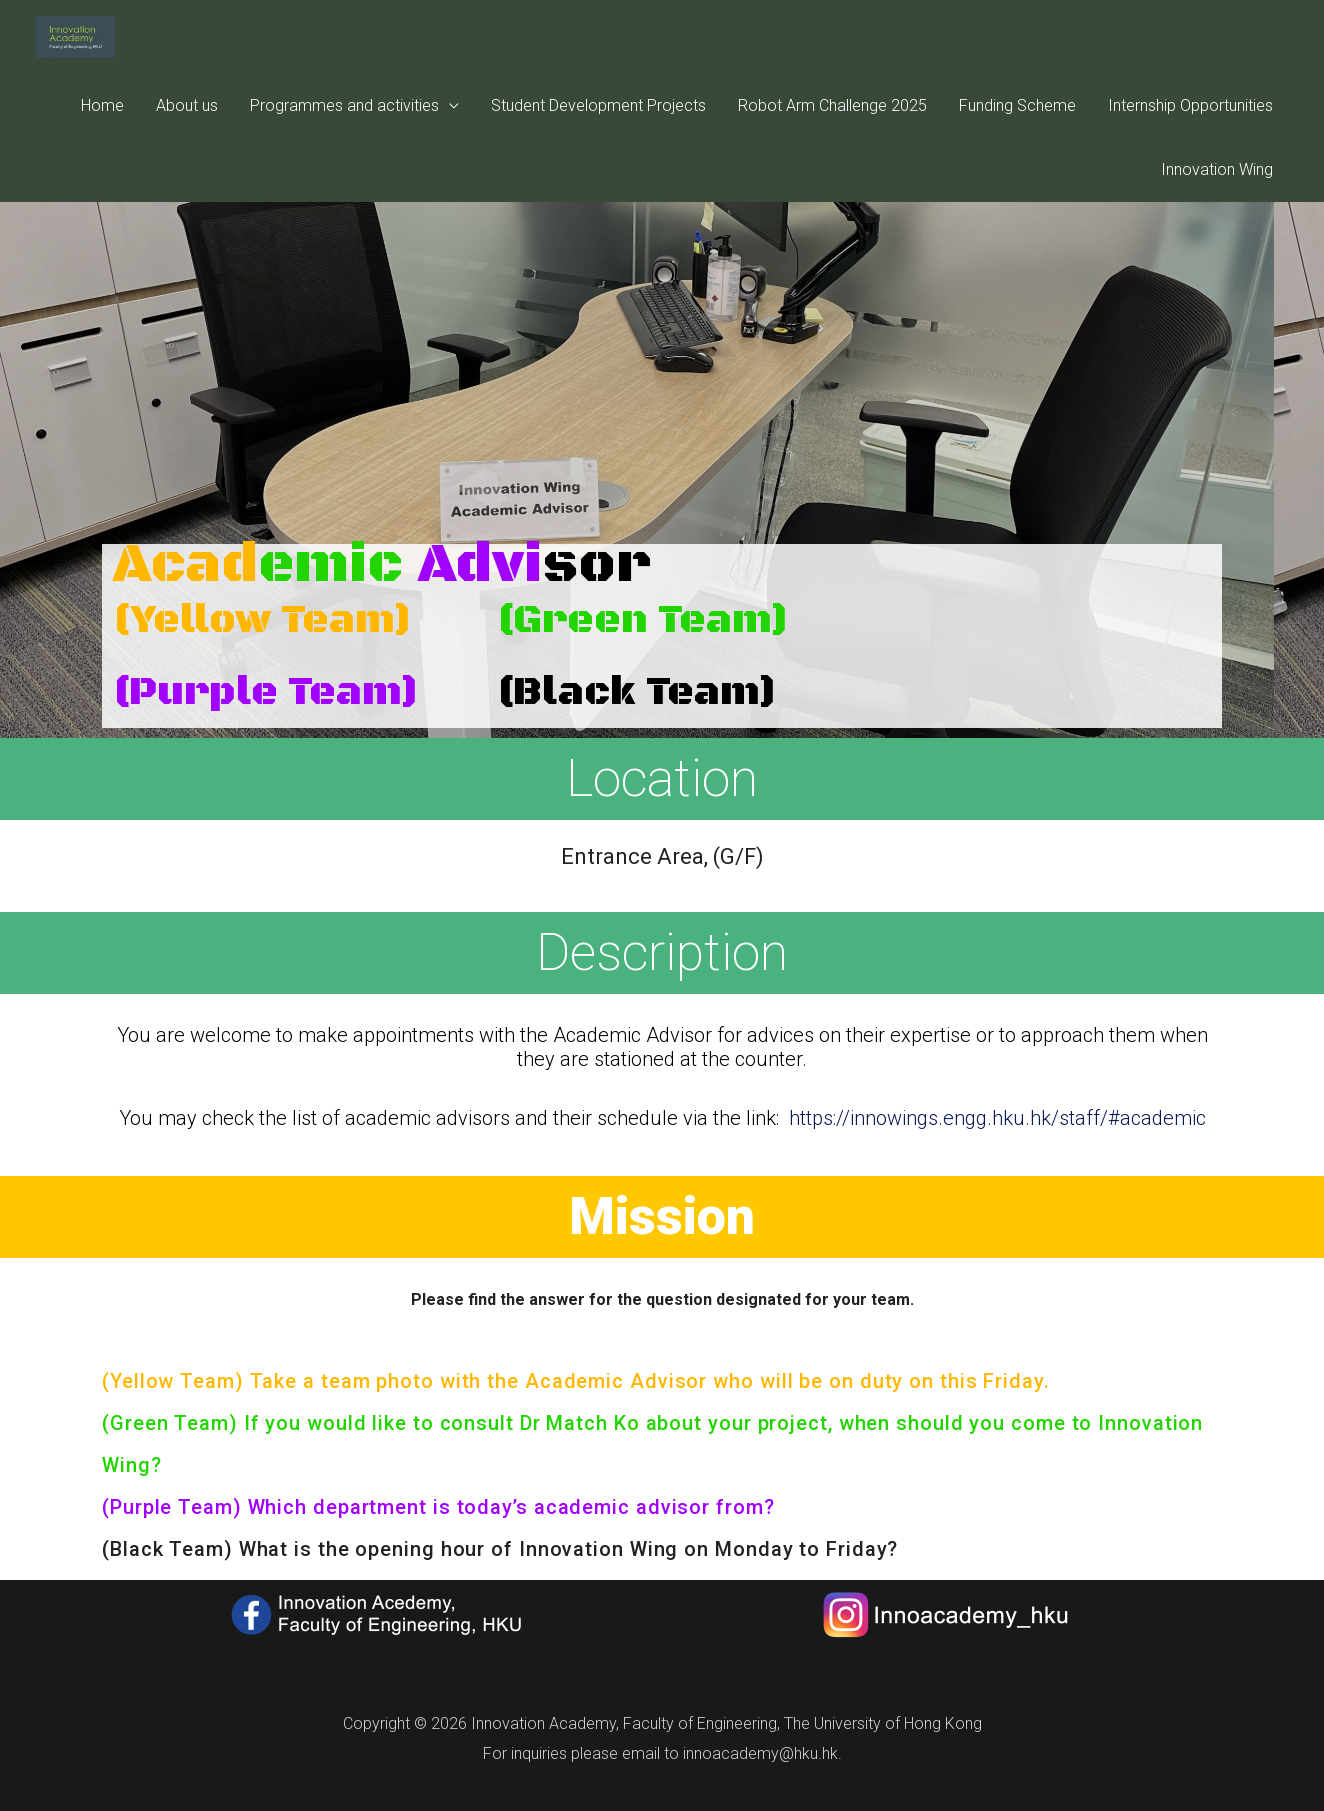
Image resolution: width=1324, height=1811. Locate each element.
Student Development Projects (598, 138)
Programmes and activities (344, 138)
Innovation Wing (1217, 202)
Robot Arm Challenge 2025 (832, 138)
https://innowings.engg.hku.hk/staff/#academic (997, 1118)
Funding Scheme (1017, 138)
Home (102, 138)
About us (187, 138)
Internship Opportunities (1190, 138)
